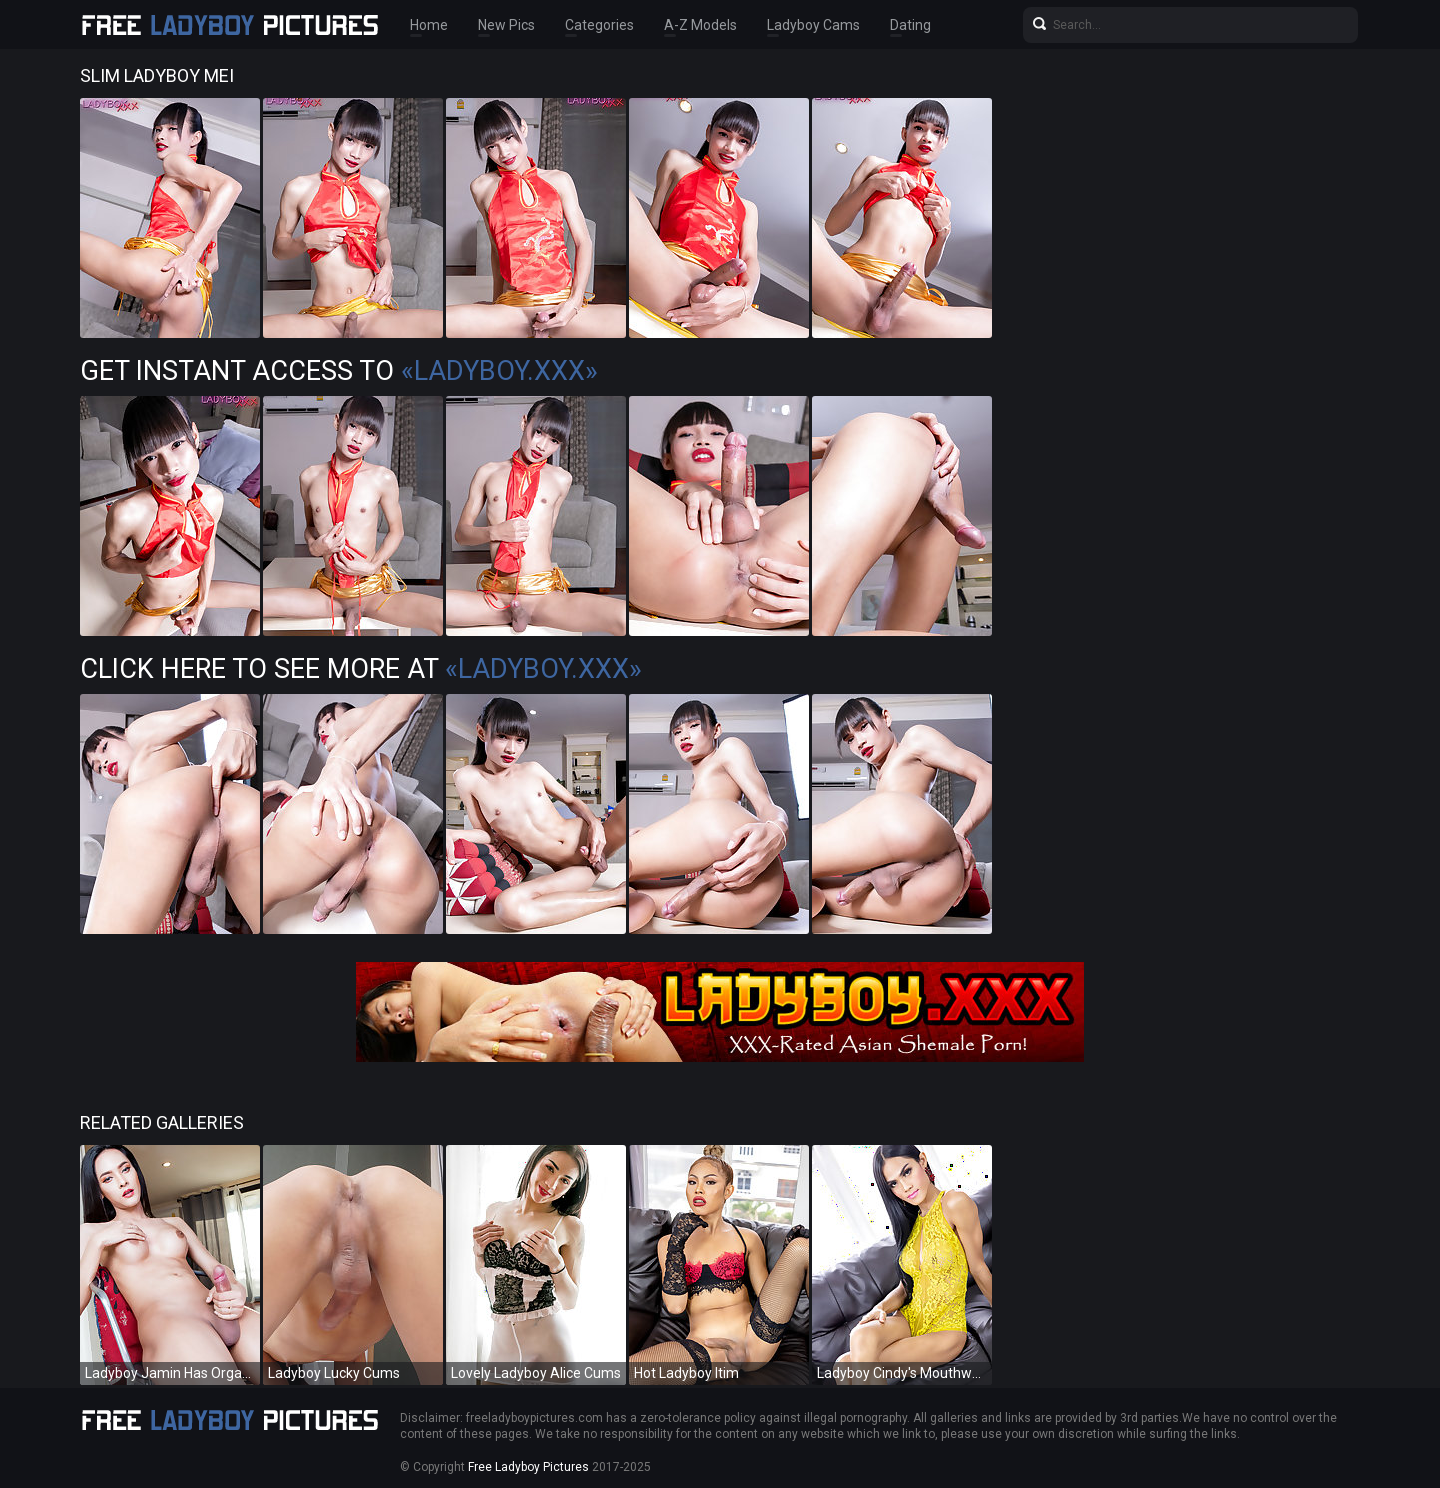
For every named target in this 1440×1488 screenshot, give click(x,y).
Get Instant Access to (339, 371)
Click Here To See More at (361, 669)
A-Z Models (700, 25)
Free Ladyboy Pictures (528, 1467)
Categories (599, 25)
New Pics (506, 25)
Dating (910, 25)
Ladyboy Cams (813, 25)
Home (429, 25)
